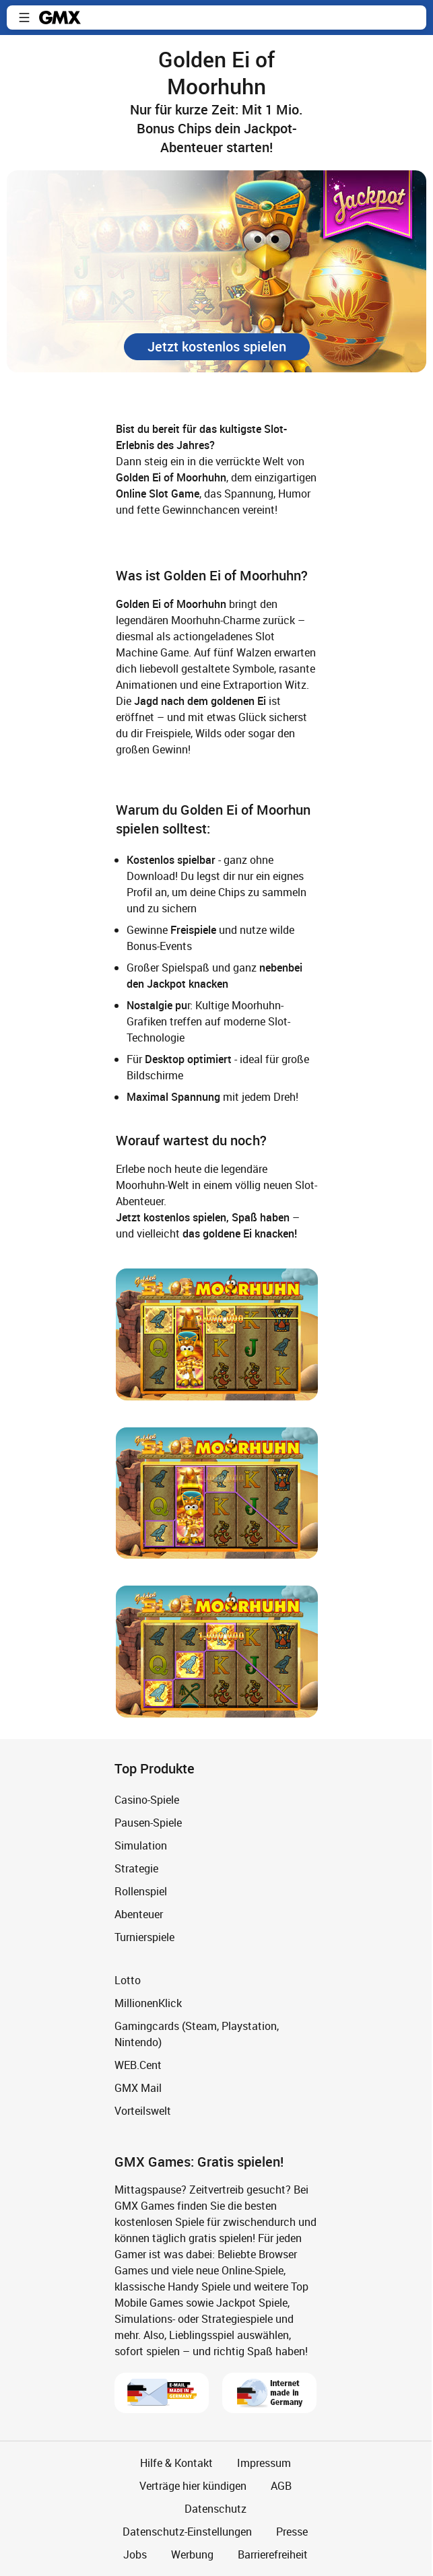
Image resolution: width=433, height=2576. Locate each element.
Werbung (192, 2554)
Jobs (135, 2554)
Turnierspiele (144, 1937)
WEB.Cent (138, 2065)
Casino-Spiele (146, 1799)
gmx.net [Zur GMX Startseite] (60, 17)
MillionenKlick (148, 2003)
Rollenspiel (140, 1891)
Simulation (140, 1845)
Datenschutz (215, 2508)
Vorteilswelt (142, 2110)
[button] (24, 17)
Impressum (264, 2462)
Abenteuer (138, 1914)
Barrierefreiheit (273, 2554)
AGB (281, 2485)
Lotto (127, 1980)
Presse (292, 2531)
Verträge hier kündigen (192, 2485)
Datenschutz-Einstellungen (187, 2531)
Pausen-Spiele (148, 1822)
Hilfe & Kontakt (176, 2462)
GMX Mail (138, 2087)
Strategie (136, 1868)
